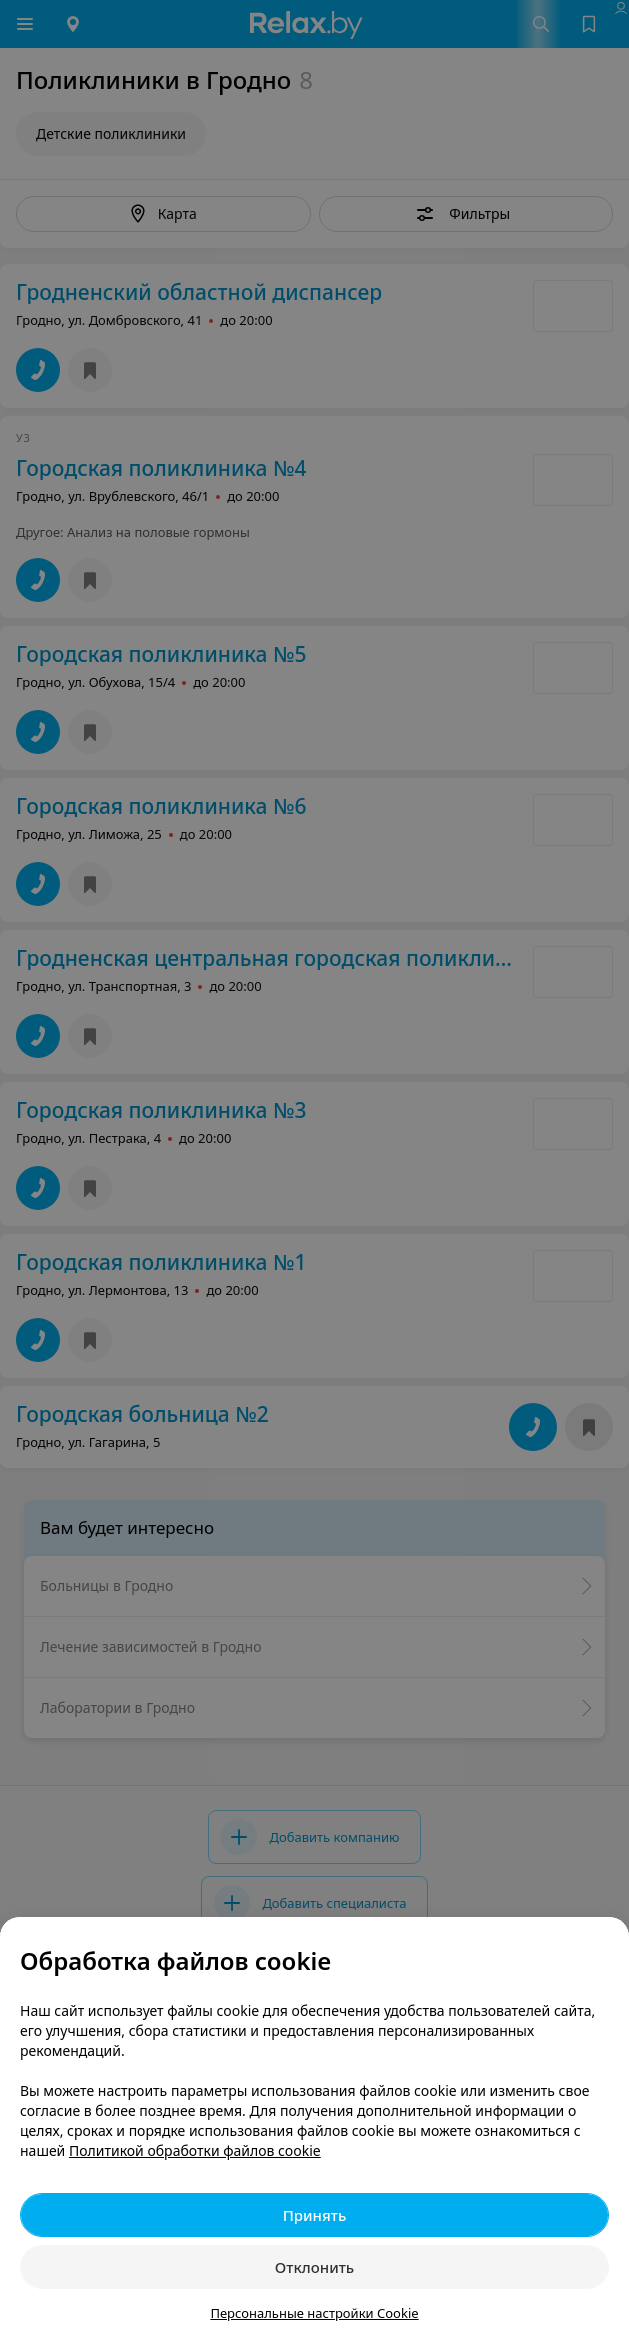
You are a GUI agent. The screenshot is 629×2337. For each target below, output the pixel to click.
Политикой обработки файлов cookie (195, 2150)
